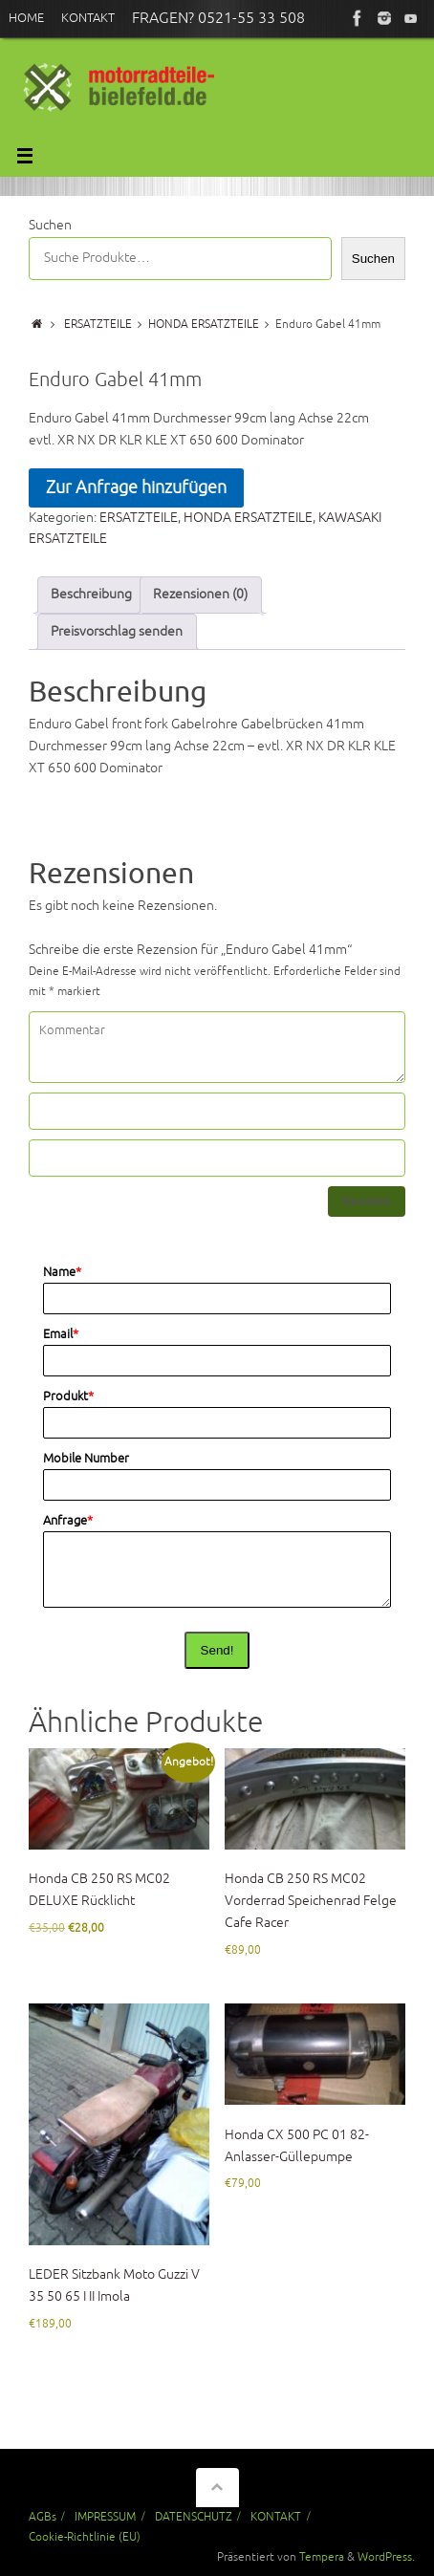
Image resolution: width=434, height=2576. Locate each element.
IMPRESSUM (105, 2516)
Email (60, 1334)
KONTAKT (275, 2516)
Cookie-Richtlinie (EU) (85, 2536)
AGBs (42, 2516)
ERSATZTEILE (98, 324)
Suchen (50, 225)
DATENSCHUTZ (193, 2516)
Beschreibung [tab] (91, 594)
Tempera (321, 2557)
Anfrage (68, 1520)
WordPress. (386, 2557)
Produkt (68, 1396)
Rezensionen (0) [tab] (200, 594)
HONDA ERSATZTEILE (203, 324)
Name (62, 1272)
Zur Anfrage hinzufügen (136, 487)
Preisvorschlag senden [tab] (117, 631)
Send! (217, 1650)
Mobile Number (86, 1458)
